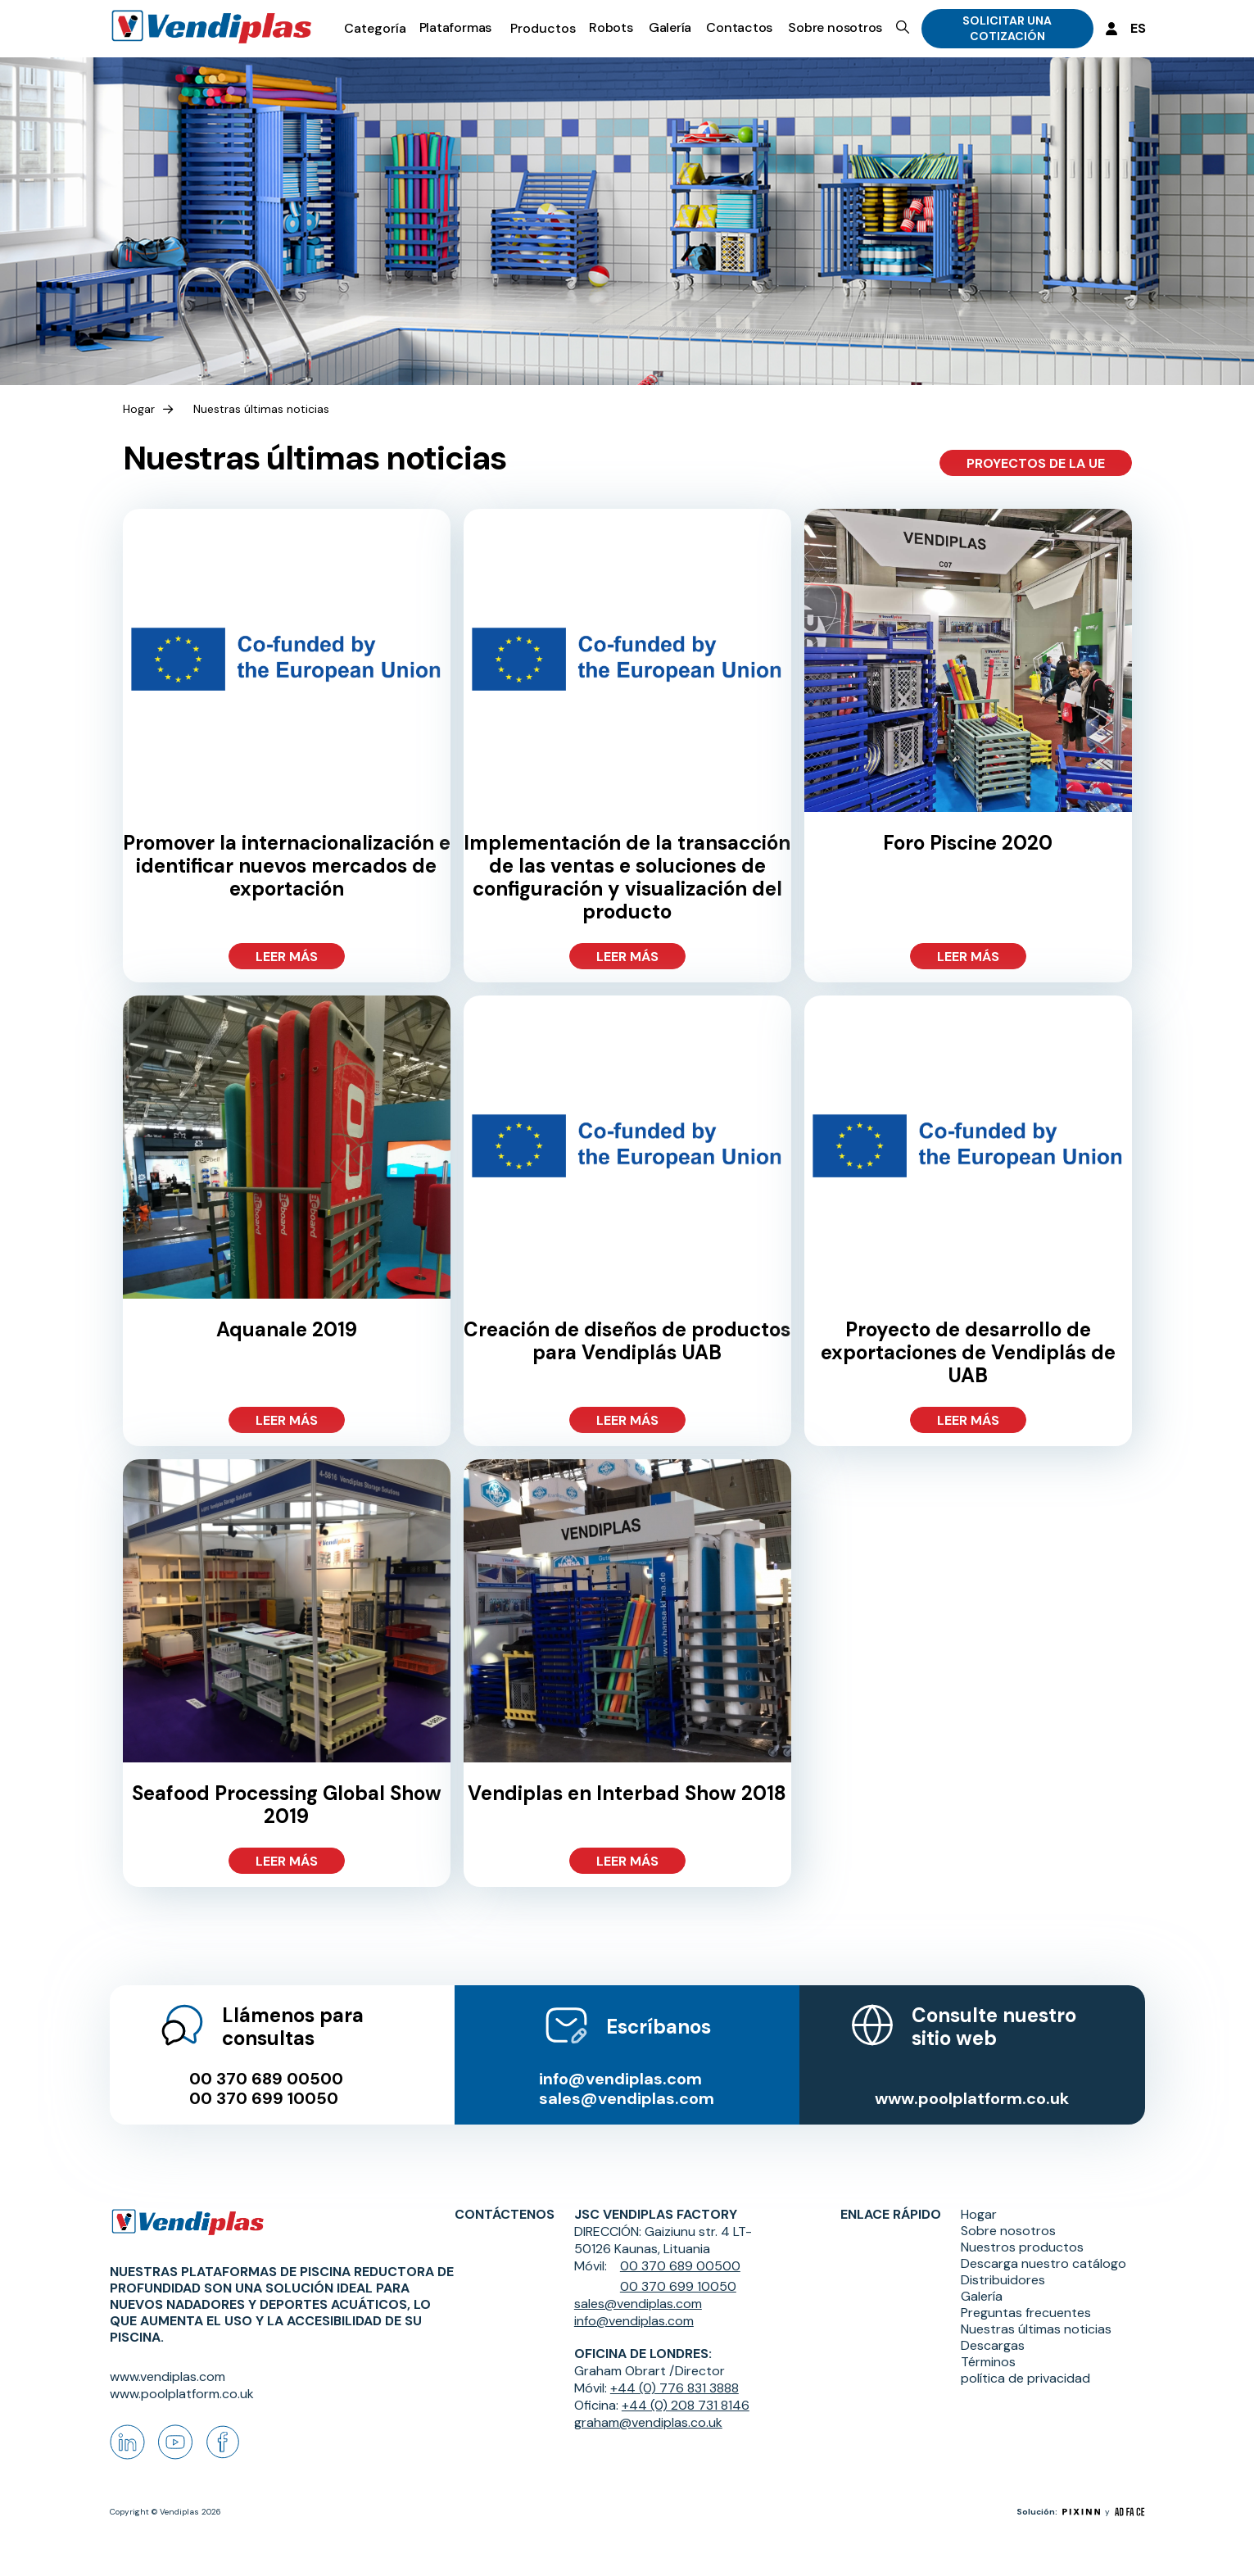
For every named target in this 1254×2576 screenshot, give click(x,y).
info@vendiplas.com (620, 2078)
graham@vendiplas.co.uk (648, 2422)
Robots (611, 27)
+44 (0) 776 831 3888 (674, 2388)
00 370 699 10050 (263, 2098)
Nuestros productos (1022, 2247)
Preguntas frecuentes (1026, 2313)
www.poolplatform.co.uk (972, 2098)
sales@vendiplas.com (626, 2098)
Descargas (993, 2346)
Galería (670, 27)
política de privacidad (1025, 2378)
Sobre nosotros (835, 27)
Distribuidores (1003, 2280)
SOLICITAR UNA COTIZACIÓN (1007, 28)
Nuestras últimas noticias (261, 408)
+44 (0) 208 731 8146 (685, 2405)
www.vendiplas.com (167, 2376)
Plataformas (455, 27)
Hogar (139, 408)
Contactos (739, 27)
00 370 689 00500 (266, 2078)
